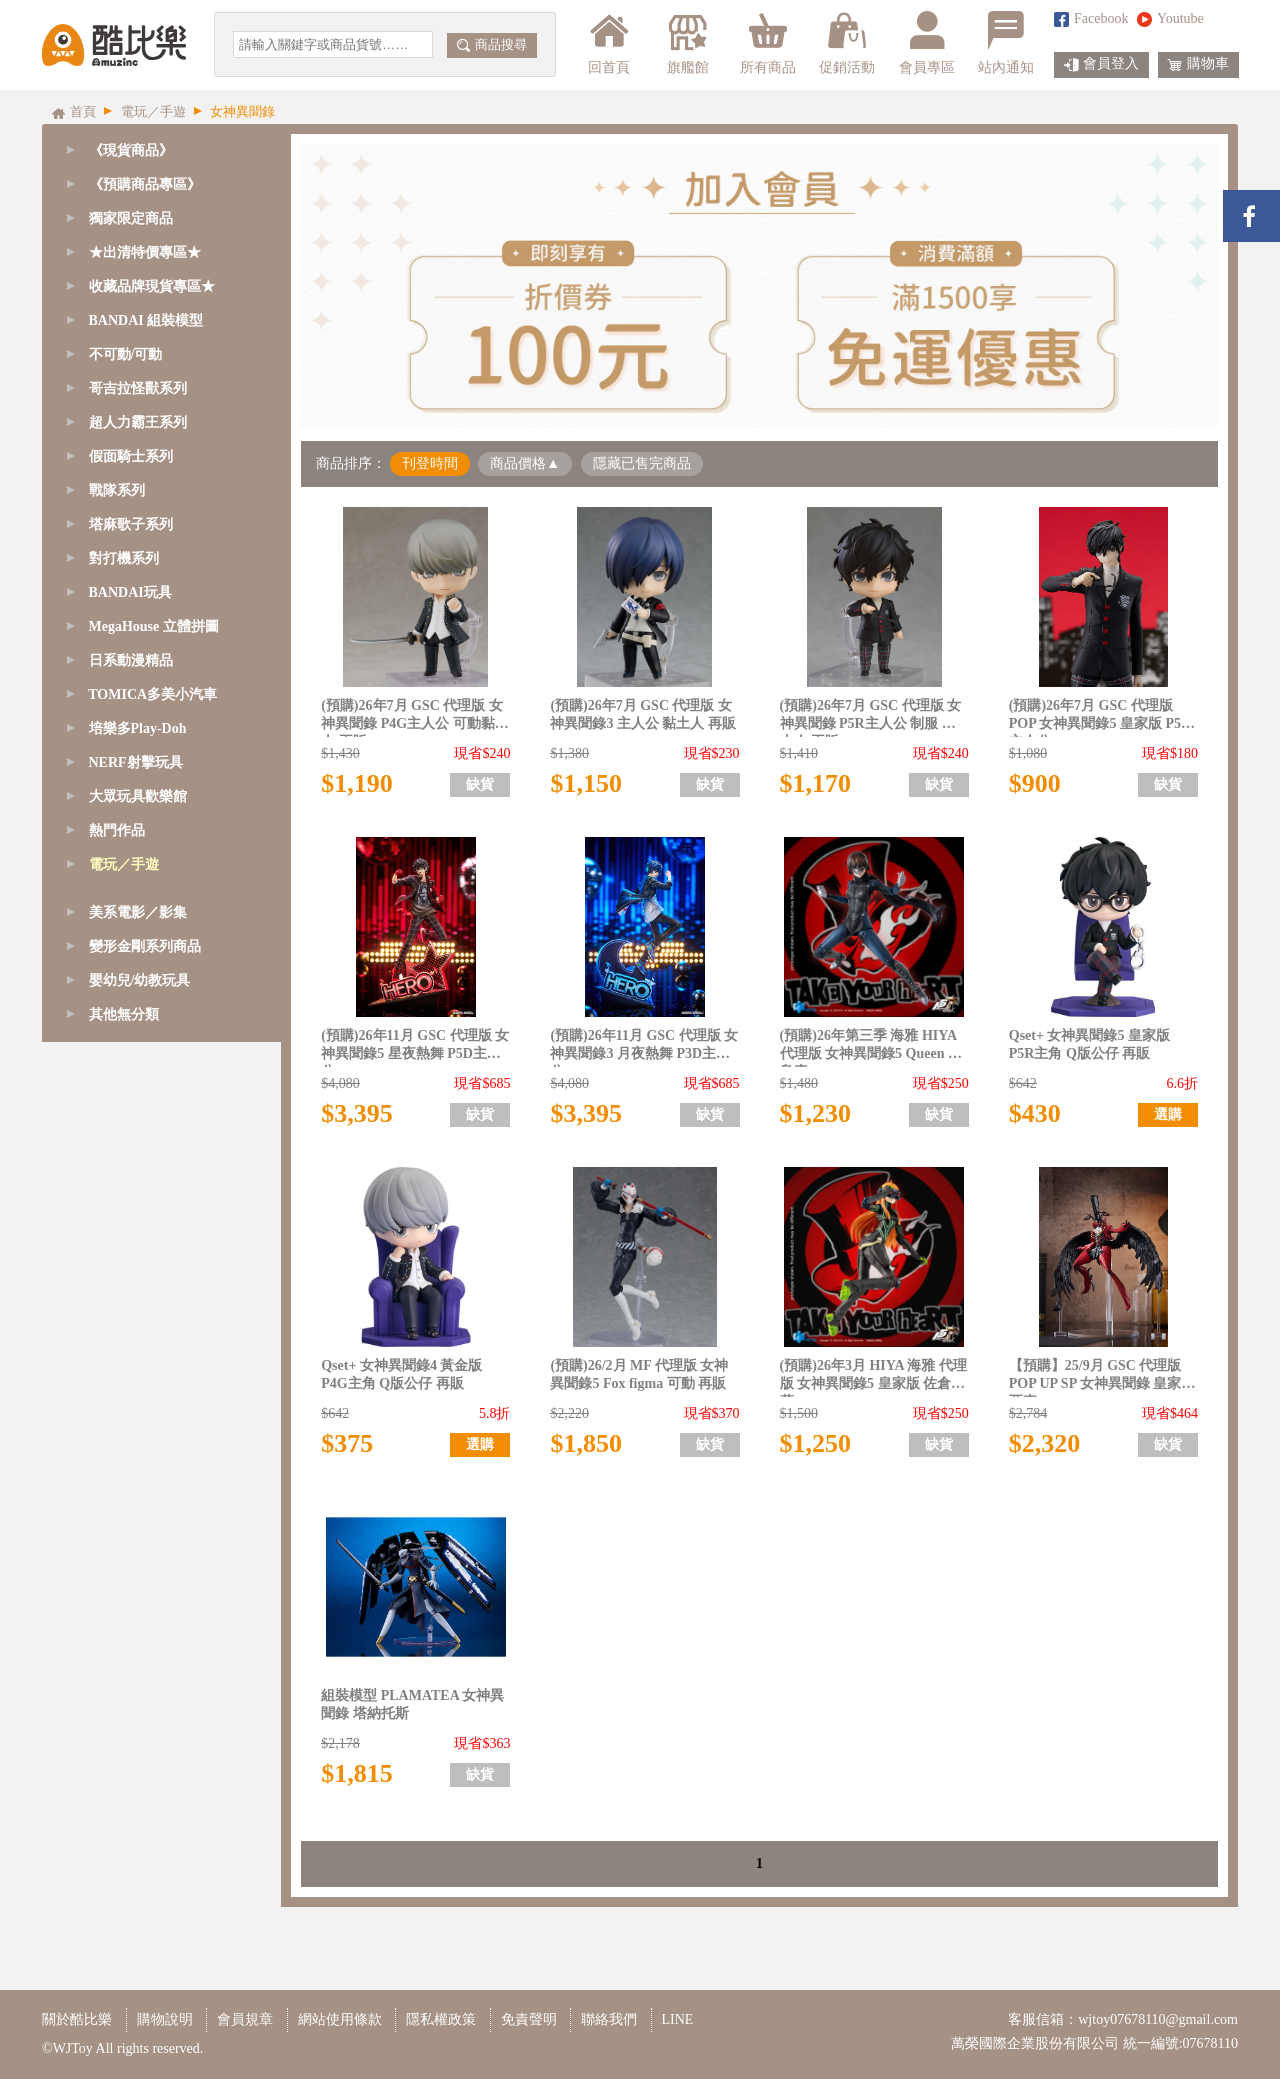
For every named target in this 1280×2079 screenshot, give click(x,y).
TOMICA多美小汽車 (152, 694)
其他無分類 (124, 1748)
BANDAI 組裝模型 (146, 320)
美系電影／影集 (138, 1646)
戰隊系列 (117, 490)
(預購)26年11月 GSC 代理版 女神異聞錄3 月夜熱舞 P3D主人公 (644, 1047)
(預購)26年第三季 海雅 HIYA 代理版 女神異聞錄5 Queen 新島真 (871, 1047)
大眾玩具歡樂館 (138, 796)
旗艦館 (686, 43)
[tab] (161, 185)
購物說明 (165, 2019)
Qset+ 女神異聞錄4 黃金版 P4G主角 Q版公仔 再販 (401, 1374)
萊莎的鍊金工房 (141, 1374)
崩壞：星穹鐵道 (141, 1034)
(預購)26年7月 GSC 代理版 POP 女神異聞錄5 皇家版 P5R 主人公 (1100, 717)
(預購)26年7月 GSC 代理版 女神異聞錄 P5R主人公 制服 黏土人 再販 (871, 717)
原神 (106, 1272)
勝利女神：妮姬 (141, 898)
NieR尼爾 (121, 1204)
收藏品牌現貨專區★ (152, 286)
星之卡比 (120, 1476)
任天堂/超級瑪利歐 (150, 1510)
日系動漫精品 (131, 660)
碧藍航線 (120, 1000)
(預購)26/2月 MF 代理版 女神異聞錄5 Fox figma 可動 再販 (639, 1374)
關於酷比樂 (77, 2019)
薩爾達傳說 (127, 1578)
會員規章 (245, 2019)
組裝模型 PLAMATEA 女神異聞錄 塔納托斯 (412, 1704)
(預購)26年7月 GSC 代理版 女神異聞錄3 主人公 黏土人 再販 (643, 714)
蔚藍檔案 (120, 1102)
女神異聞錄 (127, 1442)
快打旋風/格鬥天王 (150, 1340)
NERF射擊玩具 (136, 762)
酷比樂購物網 (114, 45)
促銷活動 (847, 43)
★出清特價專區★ (145, 252)
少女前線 (120, 932)
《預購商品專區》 (145, 184)
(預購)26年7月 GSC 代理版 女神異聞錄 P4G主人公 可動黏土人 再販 (414, 717)
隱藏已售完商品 (642, 463)
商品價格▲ (525, 463)
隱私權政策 (441, 2019)
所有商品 (768, 43)
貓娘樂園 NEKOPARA (159, 1408)
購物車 (1198, 65)
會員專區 (927, 43)
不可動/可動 (126, 354)
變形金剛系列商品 (145, 1680)
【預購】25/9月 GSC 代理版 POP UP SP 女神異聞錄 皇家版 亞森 (1102, 1377)
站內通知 (1006, 43)
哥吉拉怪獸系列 (138, 388)
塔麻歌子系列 (131, 524)
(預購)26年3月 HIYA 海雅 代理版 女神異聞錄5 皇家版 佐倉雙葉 (873, 1377)
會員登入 (1101, 65)
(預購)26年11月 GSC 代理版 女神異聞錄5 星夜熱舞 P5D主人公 (415, 1047)
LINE (678, 2019)
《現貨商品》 (131, 150)
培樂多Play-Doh (138, 728)
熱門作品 (117, 830)
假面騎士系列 (131, 456)
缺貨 (480, 784)
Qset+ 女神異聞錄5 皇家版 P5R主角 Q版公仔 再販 (1089, 1044)
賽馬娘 (113, 1306)
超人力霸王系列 (138, 422)
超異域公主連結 (141, 1170)
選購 (1168, 1114)
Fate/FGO (120, 966)
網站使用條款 (340, 2019)
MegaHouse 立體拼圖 (154, 626)
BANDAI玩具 (130, 592)
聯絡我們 (609, 2019)
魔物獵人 (120, 1544)
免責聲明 (529, 2019)
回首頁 (609, 43)
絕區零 (113, 1068)
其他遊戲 (120, 1612)
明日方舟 (120, 1238)
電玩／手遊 (124, 864)
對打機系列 (124, 558)
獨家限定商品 (131, 218)
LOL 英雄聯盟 (135, 1136)
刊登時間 (430, 463)
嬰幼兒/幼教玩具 (140, 1714)
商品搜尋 (492, 44)
